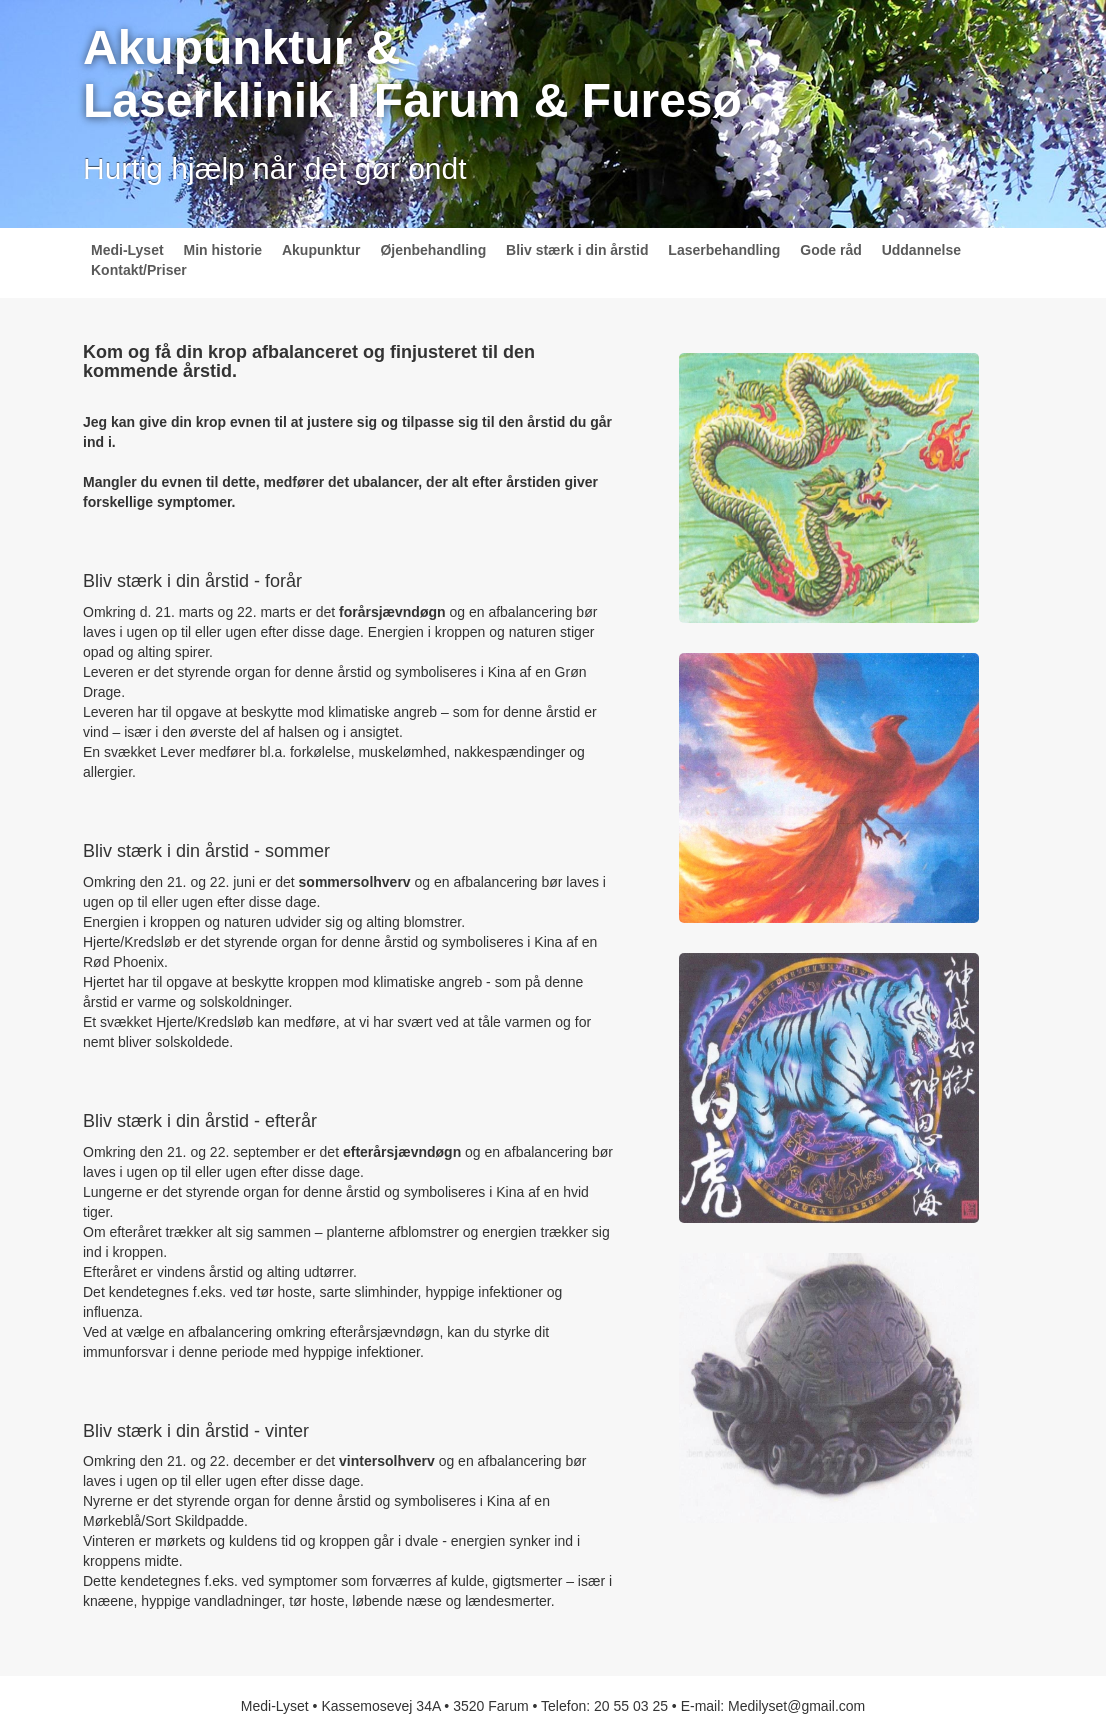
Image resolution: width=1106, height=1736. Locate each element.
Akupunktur (321, 250)
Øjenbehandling (433, 250)
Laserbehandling (724, 250)
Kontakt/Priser (139, 270)
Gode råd (830, 250)
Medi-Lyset (127, 250)
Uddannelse (921, 250)
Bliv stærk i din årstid (577, 250)
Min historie (223, 250)
